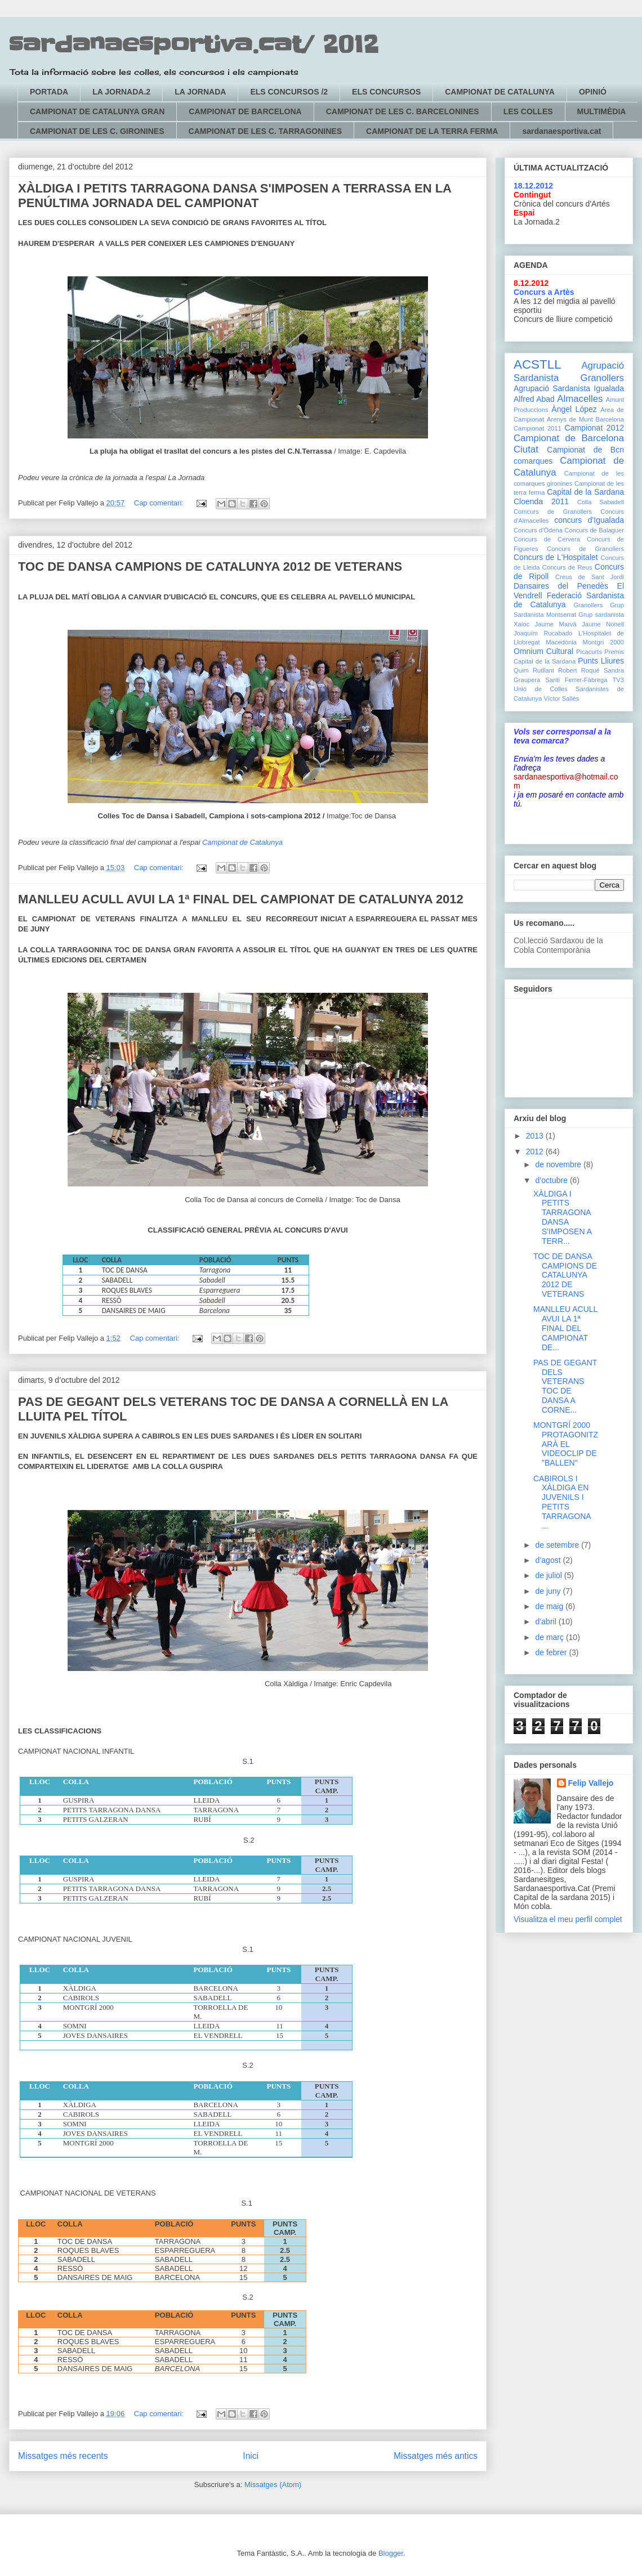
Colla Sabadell (600, 502)
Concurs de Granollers (585, 548)
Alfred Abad (534, 399)
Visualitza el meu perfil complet (568, 1919)
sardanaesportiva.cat (561, 131)
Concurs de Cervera (547, 539)
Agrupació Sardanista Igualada (569, 388)
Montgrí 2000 (603, 642)
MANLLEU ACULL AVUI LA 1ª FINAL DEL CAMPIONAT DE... (565, 1328)
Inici (250, 2456)
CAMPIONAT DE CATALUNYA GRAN (97, 111)
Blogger (390, 2553)
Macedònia (561, 642)
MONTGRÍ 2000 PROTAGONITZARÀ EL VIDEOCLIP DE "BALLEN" (565, 1444)
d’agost (549, 1560)
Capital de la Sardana (585, 491)
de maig (550, 1606)
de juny (549, 1591)
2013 (536, 1135)
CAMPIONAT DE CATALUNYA (500, 91)
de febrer (552, 1652)
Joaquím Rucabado (543, 633)
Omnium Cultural (543, 651)
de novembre (559, 1164)
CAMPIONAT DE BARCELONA (245, 111)
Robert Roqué (579, 670)
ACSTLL (537, 364)
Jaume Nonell (603, 624)
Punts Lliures (601, 660)
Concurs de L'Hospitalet (556, 557)
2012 (536, 1151)
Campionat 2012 (594, 427)
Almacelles (580, 398)
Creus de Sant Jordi (589, 577)
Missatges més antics (436, 2456)
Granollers (588, 605)
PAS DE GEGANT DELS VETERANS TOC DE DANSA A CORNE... (565, 1386)
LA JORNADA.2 (121, 91)
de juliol (549, 1575)
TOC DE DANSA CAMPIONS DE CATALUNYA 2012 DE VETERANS (210, 566)
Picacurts (589, 651)
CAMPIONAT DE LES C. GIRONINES (97, 131)
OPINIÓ (593, 91)
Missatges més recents (63, 2456)
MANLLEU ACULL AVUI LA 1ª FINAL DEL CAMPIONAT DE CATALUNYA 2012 (240, 899)
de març (550, 1637)
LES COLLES (528, 111)
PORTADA (49, 91)
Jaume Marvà (556, 624)
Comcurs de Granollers (553, 511)
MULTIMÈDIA (601, 111)
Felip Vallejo (591, 1782)
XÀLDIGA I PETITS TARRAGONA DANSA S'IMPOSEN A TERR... (562, 1217)
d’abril (546, 1621)
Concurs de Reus (567, 567)
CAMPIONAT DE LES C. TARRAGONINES (265, 131)
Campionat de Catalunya (242, 842)
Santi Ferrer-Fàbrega (576, 680)
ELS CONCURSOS (386, 91)
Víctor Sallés (561, 698)
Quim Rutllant (534, 670)
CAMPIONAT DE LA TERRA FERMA (432, 131)
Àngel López (573, 409)
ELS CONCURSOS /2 (289, 91)
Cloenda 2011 (541, 501)
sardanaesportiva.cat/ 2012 (193, 45)
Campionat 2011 (537, 428)
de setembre (558, 1544)
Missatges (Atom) (272, 2484)
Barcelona (610, 419)
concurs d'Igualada (589, 520)
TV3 (618, 680)
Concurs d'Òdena (538, 530)
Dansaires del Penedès (561, 585)
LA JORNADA (200, 91)
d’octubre (552, 1180)
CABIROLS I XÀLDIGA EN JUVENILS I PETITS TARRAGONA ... (562, 1502)
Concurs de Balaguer (594, 530)
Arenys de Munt (570, 419)
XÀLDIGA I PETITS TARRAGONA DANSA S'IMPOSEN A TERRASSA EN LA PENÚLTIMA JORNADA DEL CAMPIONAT (234, 195)
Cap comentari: (160, 503)
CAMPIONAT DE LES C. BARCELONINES (402, 111)
